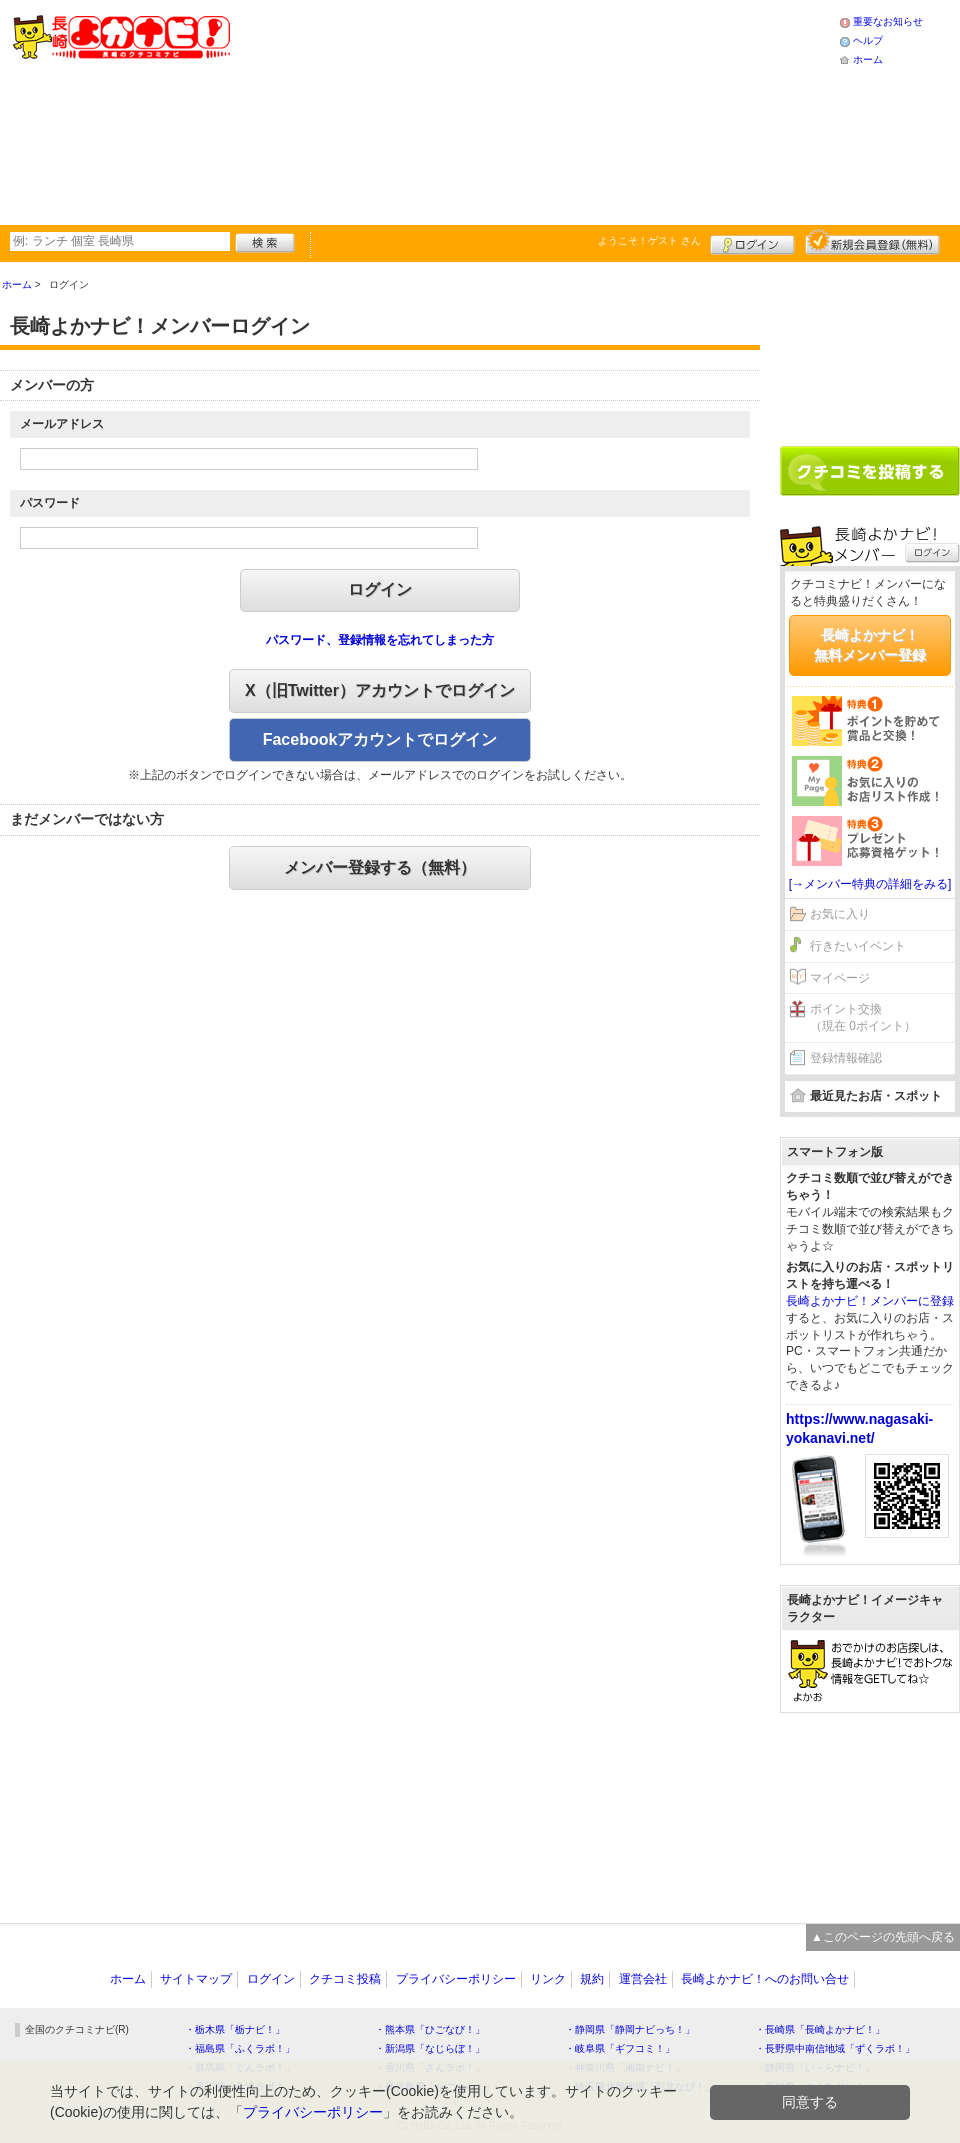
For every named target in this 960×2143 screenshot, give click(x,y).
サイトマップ (196, 1979)
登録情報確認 (846, 1058)
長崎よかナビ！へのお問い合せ (765, 1979)
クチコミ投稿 (345, 1979)
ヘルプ (868, 40)
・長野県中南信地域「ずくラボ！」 (835, 2048)
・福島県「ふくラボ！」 (240, 2048)
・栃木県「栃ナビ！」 (235, 2029)
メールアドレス (62, 424)
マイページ (840, 978)
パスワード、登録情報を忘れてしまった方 (380, 640)
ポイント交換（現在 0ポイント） (863, 1017)
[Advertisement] (422, 110)
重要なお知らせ (888, 21)
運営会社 (643, 1979)
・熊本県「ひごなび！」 (430, 2029)
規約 (592, 1979)
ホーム (868, 59)
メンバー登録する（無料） (380, 867)
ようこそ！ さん (649, 240)
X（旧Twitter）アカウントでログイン (380, 690)
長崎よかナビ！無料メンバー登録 (870, 645)
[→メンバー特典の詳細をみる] (870, 884)
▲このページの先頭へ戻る (883, 1937)
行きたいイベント (858, 946)
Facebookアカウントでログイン (380, 739)
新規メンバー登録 (872, 242)
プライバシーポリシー (456, 1979)
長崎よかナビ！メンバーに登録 (870, 1301)
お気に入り (840, 914)
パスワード (50, 503)
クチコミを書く (870, 471)
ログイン (752, 242)
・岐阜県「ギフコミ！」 (620, 2048)
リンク (548, 1979)
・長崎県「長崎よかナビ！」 (820, 2029)
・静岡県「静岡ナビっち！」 (630, 2029)
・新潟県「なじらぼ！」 (430, 2048)
